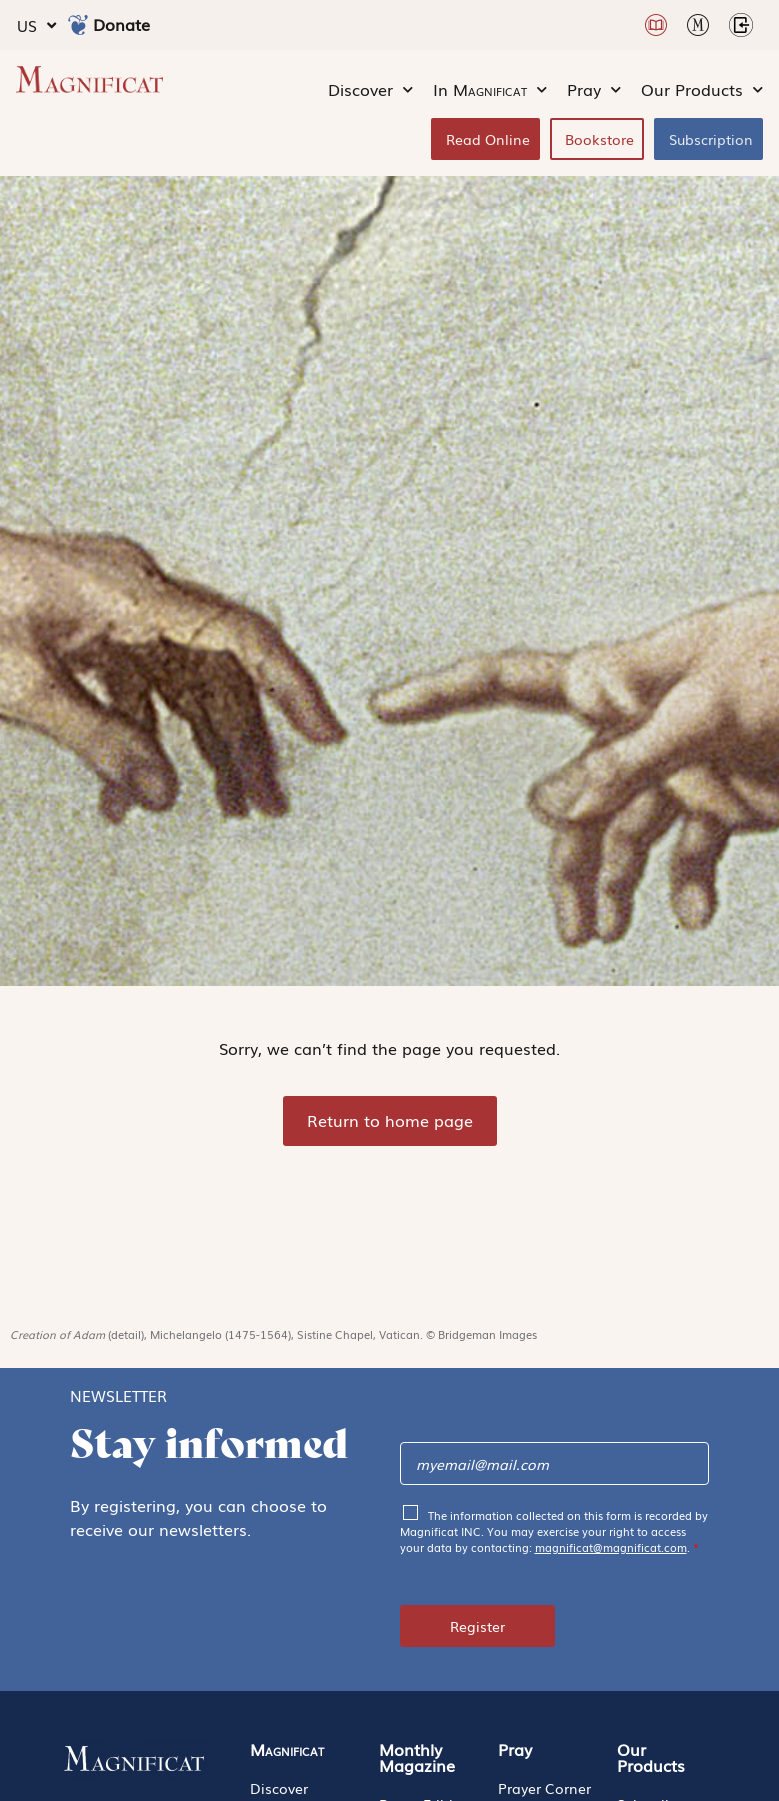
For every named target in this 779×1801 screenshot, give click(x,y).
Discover (370, 90)
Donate (121, 24)
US (36, 25)
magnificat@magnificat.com (611, 1547)
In (490, 90)
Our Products (702, 90)
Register (477, 1626)
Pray (594, 90)
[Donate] (78, 25)
